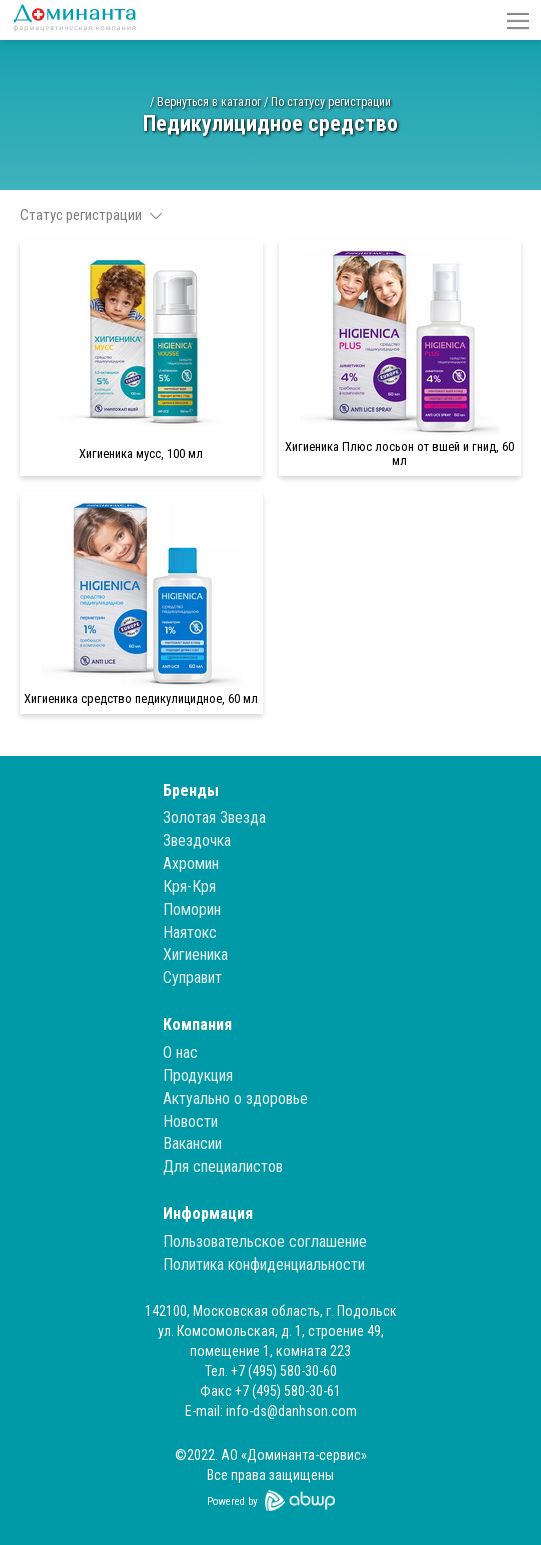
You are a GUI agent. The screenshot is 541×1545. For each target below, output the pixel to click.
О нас (180, 1052)
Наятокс (190, 932)
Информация (208, 1213)
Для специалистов (223, 1166)
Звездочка (197, 840)
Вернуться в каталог (209, 102)
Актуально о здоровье (235, 1098)
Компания (197, 1024)
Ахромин (191, 863)
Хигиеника (195, 954)
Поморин (192, 909)
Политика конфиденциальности (264, 1264)
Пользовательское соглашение (265, 1241)
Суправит (192, 977)
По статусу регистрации (331, 102)
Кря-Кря (189, 886)
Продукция (198, 1075)
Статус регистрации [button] (91, 215)
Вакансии (192, 1143)
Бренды (191, 790)
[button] (518, 20)
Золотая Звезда (214, 817)
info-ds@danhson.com (291, 1411)
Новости (190, 1121)
